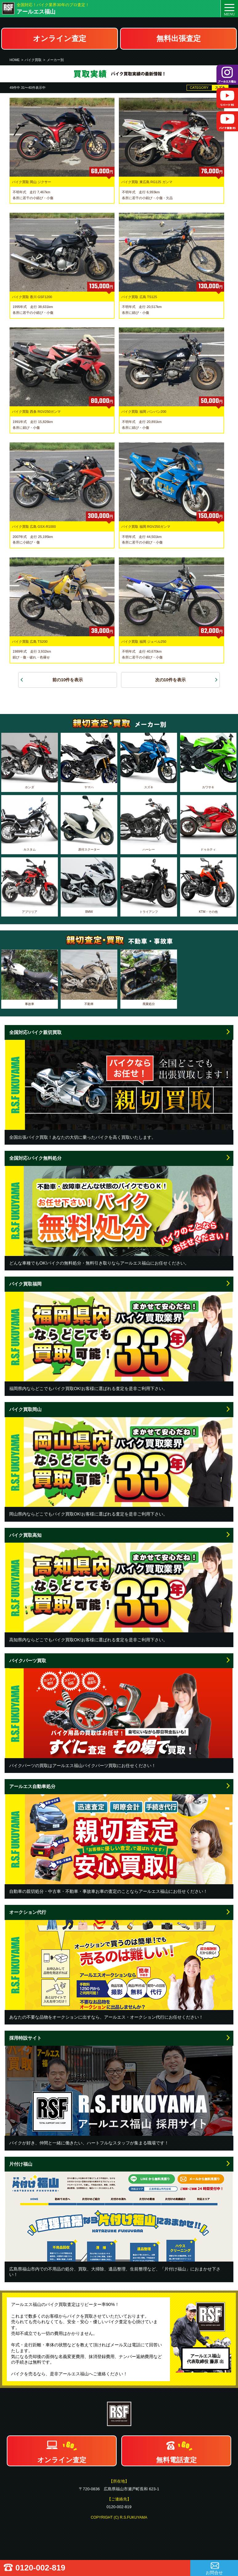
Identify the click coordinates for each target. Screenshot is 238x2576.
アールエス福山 (36, 12)
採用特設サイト (25, 2038)
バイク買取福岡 (25, 1283)
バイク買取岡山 (25, 1409)
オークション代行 (27, 1912)
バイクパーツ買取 (27, 1660)
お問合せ (214, 2572)
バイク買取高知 (25, 1535)
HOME (15, 60)
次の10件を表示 (170, 679)
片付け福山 (20, 2164)
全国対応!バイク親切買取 (35, 1032)
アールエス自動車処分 (32, 1786)
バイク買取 (33, 60)
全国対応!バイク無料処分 (35, 1158)
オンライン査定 (59, 38)
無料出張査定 (178, 38)
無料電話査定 (176, 2460)
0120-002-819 (40, 2567)
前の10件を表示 (67, 679)
